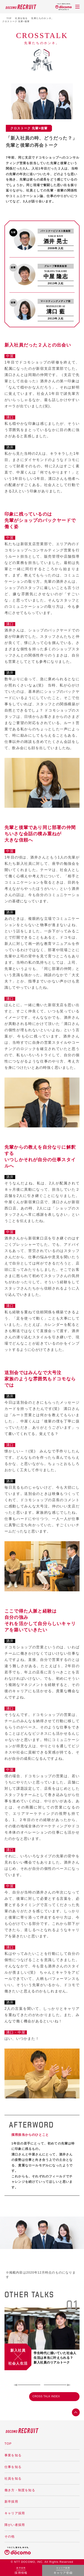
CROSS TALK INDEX (46, 2396)
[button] (57, 2384)
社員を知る (21, 18)
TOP (8, 18)
